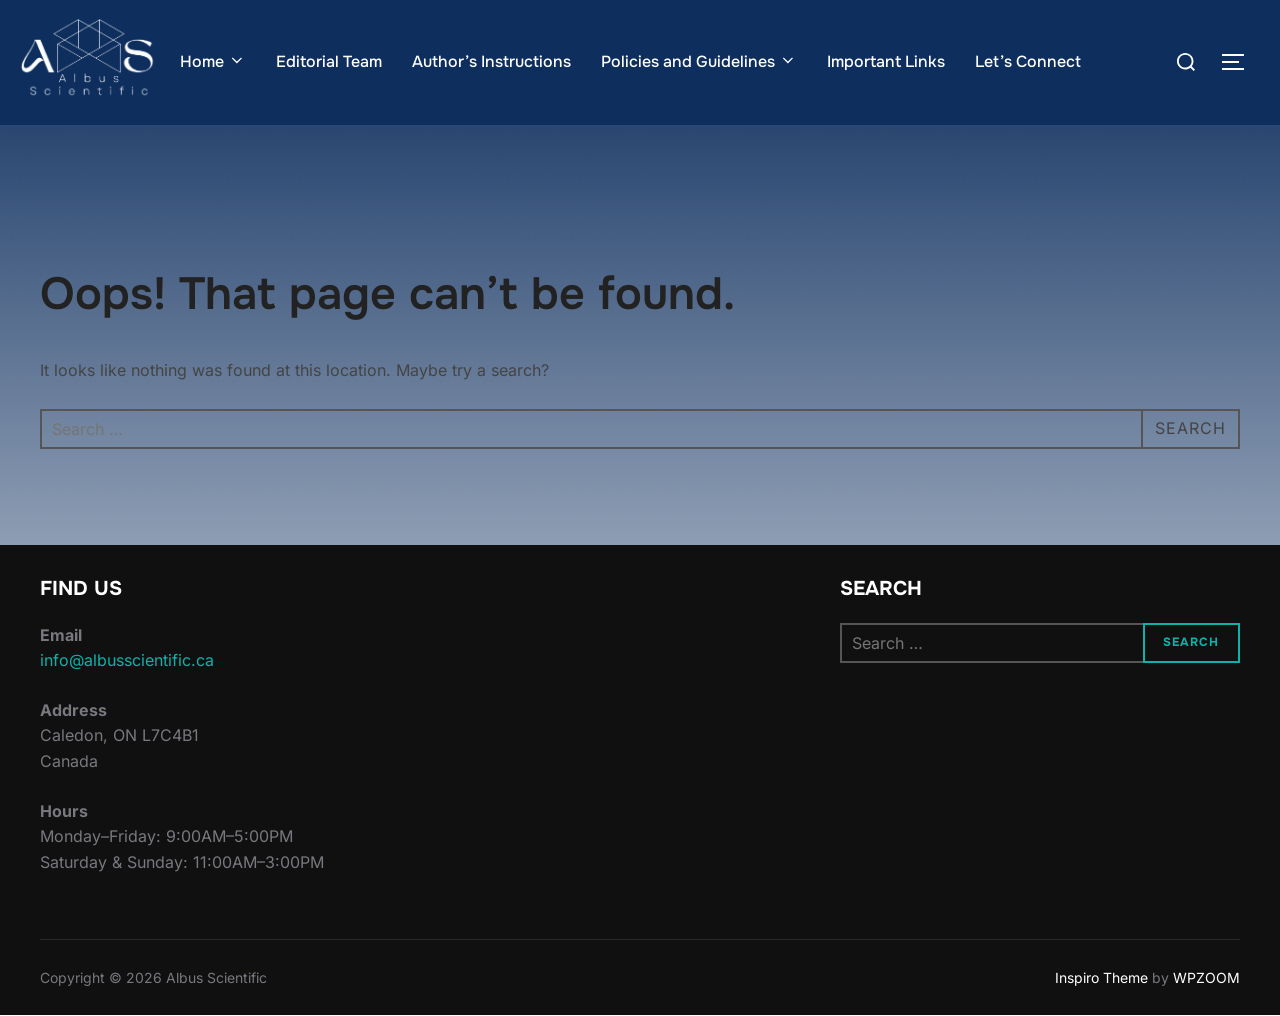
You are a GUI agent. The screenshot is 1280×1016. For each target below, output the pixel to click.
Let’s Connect (1028, 61)
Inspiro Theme (1101, 977)
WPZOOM (1206, 977)
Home (213, 61)
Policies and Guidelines (699, 61)
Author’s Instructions (491, 61)
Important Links (886, 61)
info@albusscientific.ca (127, 660)
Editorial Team (329, 61)
